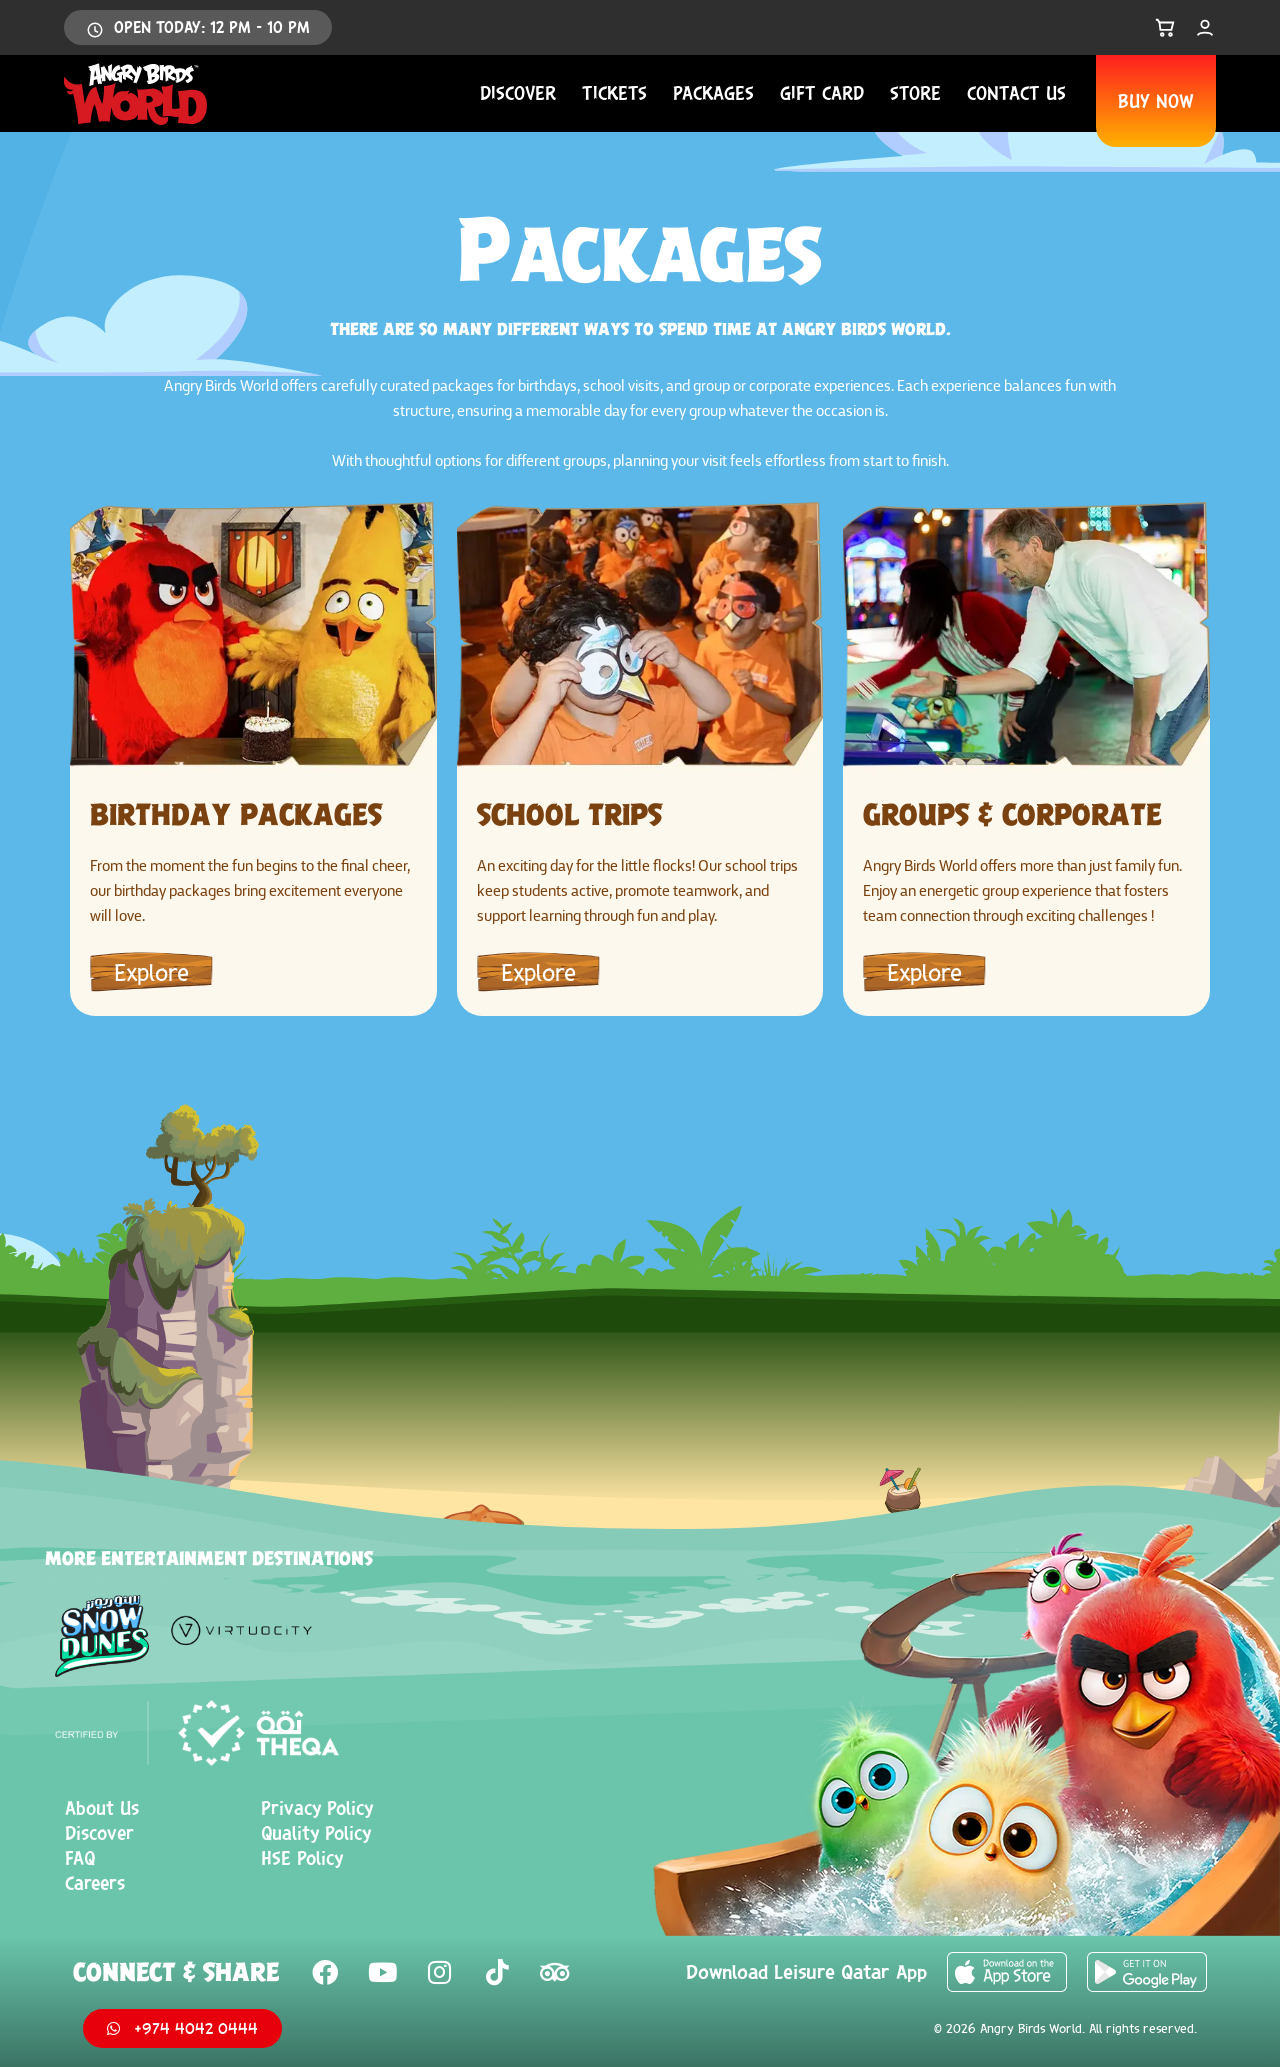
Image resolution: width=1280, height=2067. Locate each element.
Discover (518, 93)
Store (915, 93)
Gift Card (822, 93)
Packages (713, 93)
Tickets (614, 93)
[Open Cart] (1165, 28)
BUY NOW (1156, 101)
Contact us (1016, 93)
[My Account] (1205, 28)
